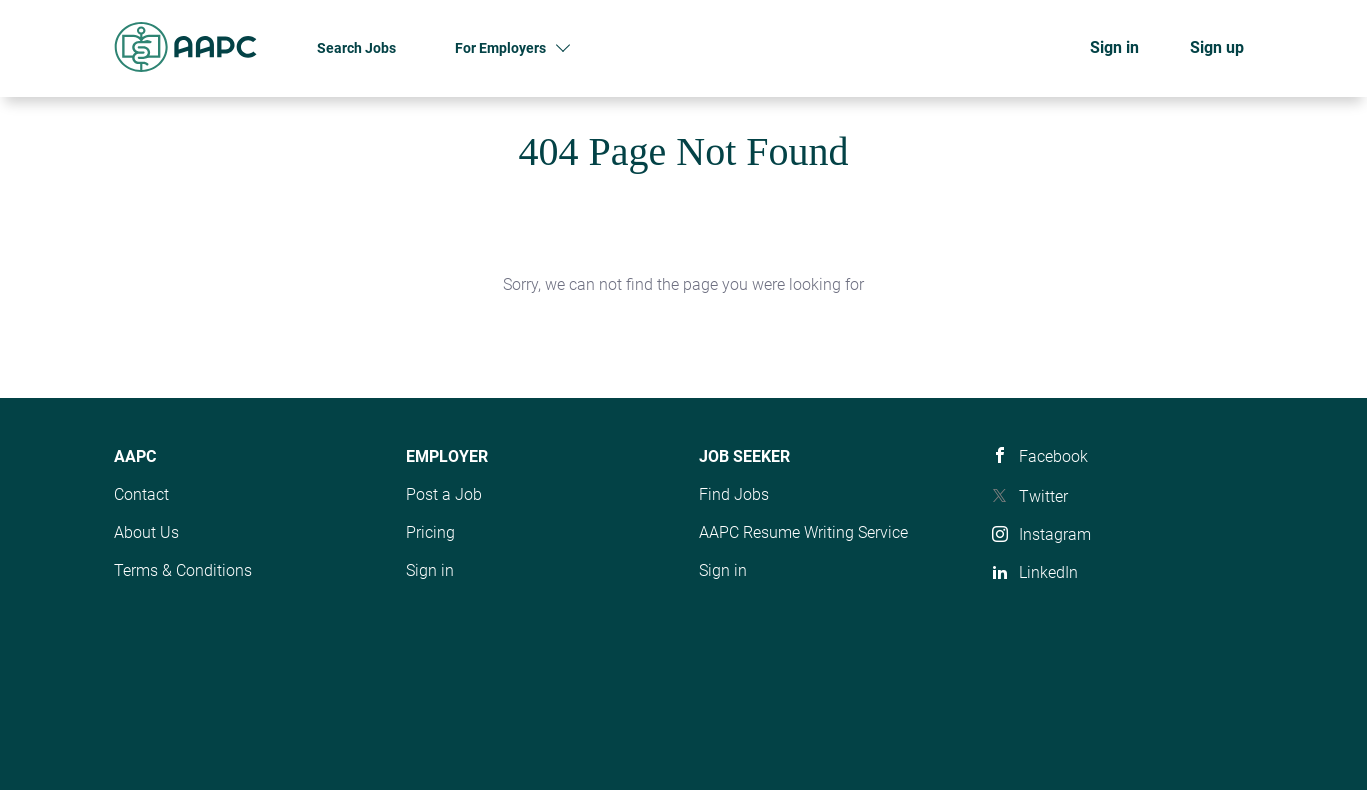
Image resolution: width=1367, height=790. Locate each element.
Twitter (1043, 496)
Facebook (1053, 456)
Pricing (430, 532)
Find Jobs (734, 494)
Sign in (1114, 47)
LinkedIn (1048, 572)
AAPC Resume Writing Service (803, 532)
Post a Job (444, 494)
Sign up (1217, 47)
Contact (141, 494)
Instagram (1055, 534)
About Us (146, 532)
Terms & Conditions (183, 570)
